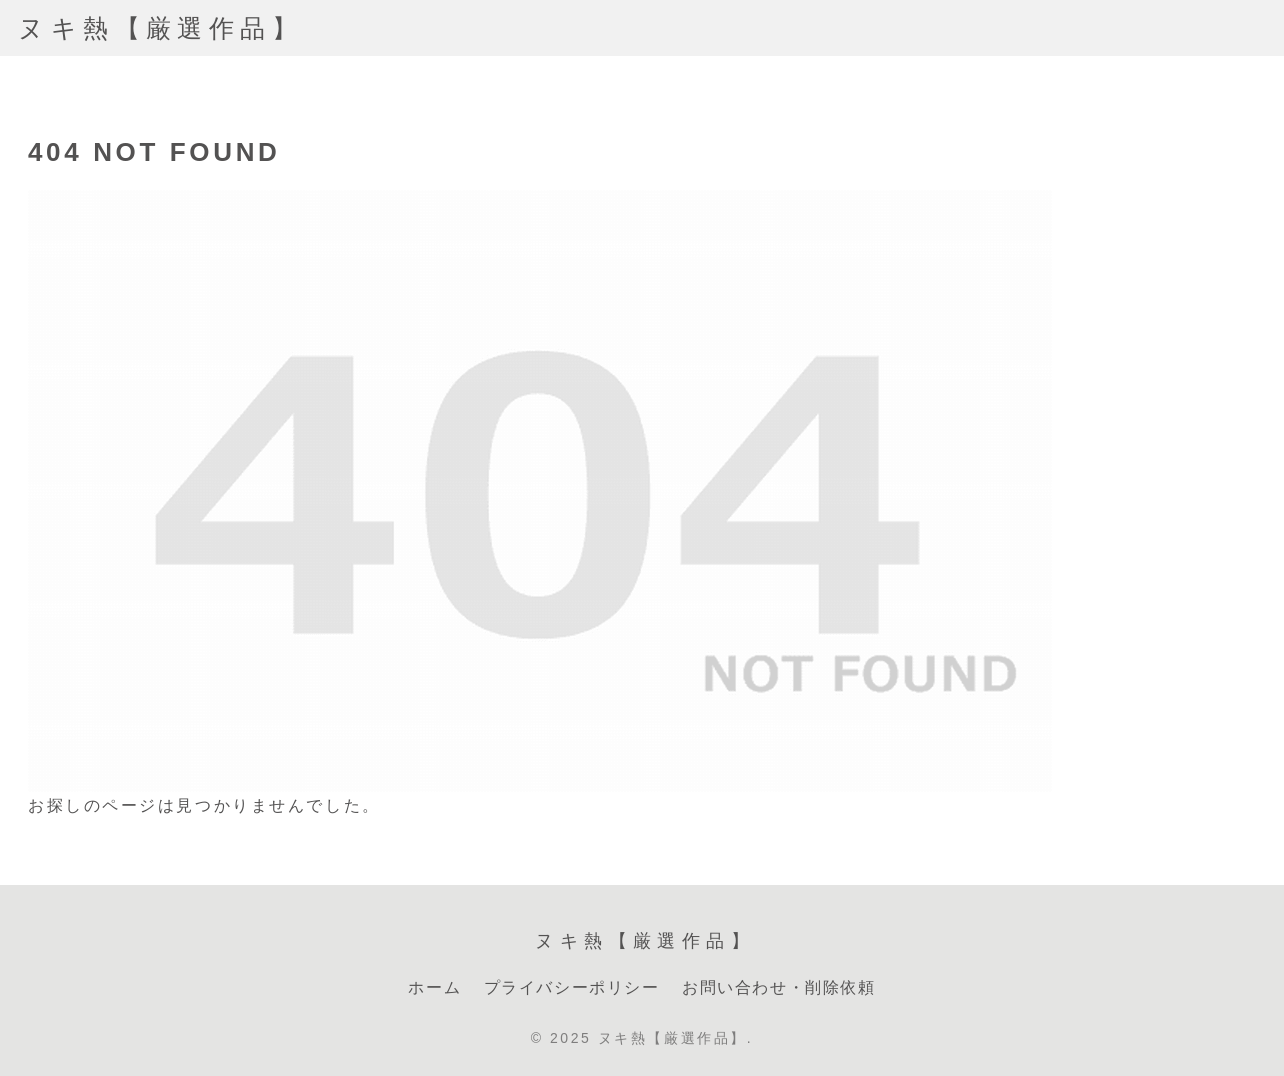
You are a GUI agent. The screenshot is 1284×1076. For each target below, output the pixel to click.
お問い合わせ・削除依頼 (779, 987)
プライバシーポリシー (572, 987)
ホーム (434, 987)
